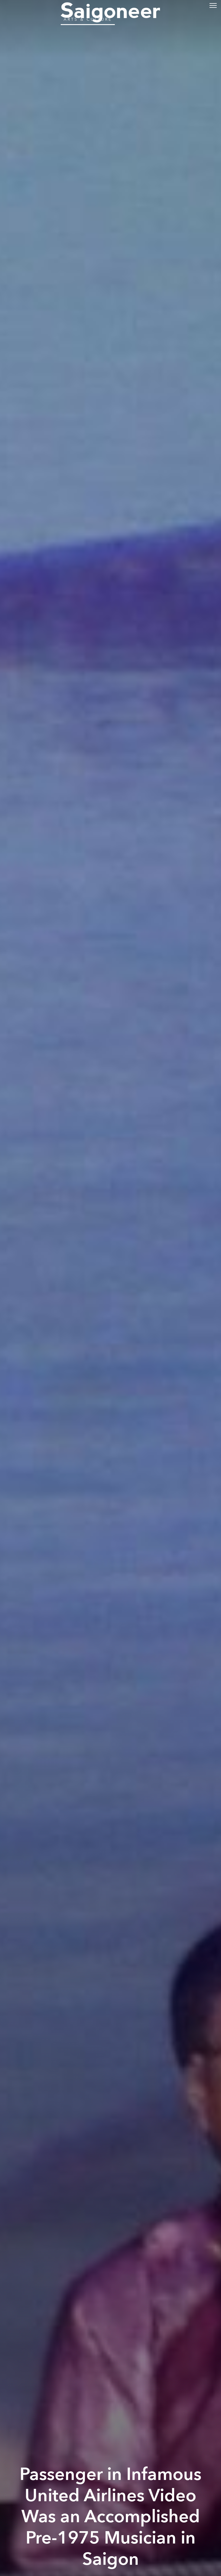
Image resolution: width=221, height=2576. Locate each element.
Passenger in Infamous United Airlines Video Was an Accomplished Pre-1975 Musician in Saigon (110, 2516)
